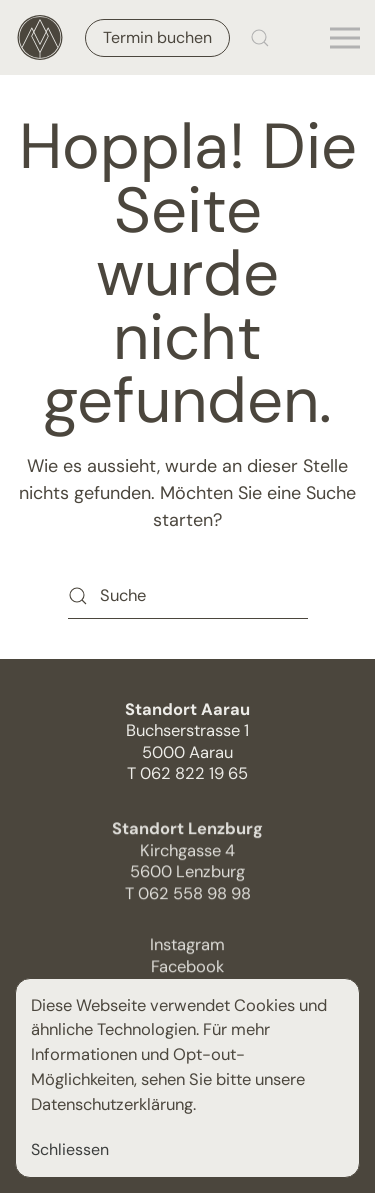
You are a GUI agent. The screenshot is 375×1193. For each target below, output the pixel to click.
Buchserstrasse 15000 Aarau (187, 731)
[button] (260, 37)
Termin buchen (157, 37)
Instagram (187, 949)
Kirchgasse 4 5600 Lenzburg (187, 856)
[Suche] (188, 596)
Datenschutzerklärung (112, 1104)
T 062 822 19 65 (187, 773)
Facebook (187, 971)
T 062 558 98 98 (188, 898)
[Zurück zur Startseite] (40, 37)
